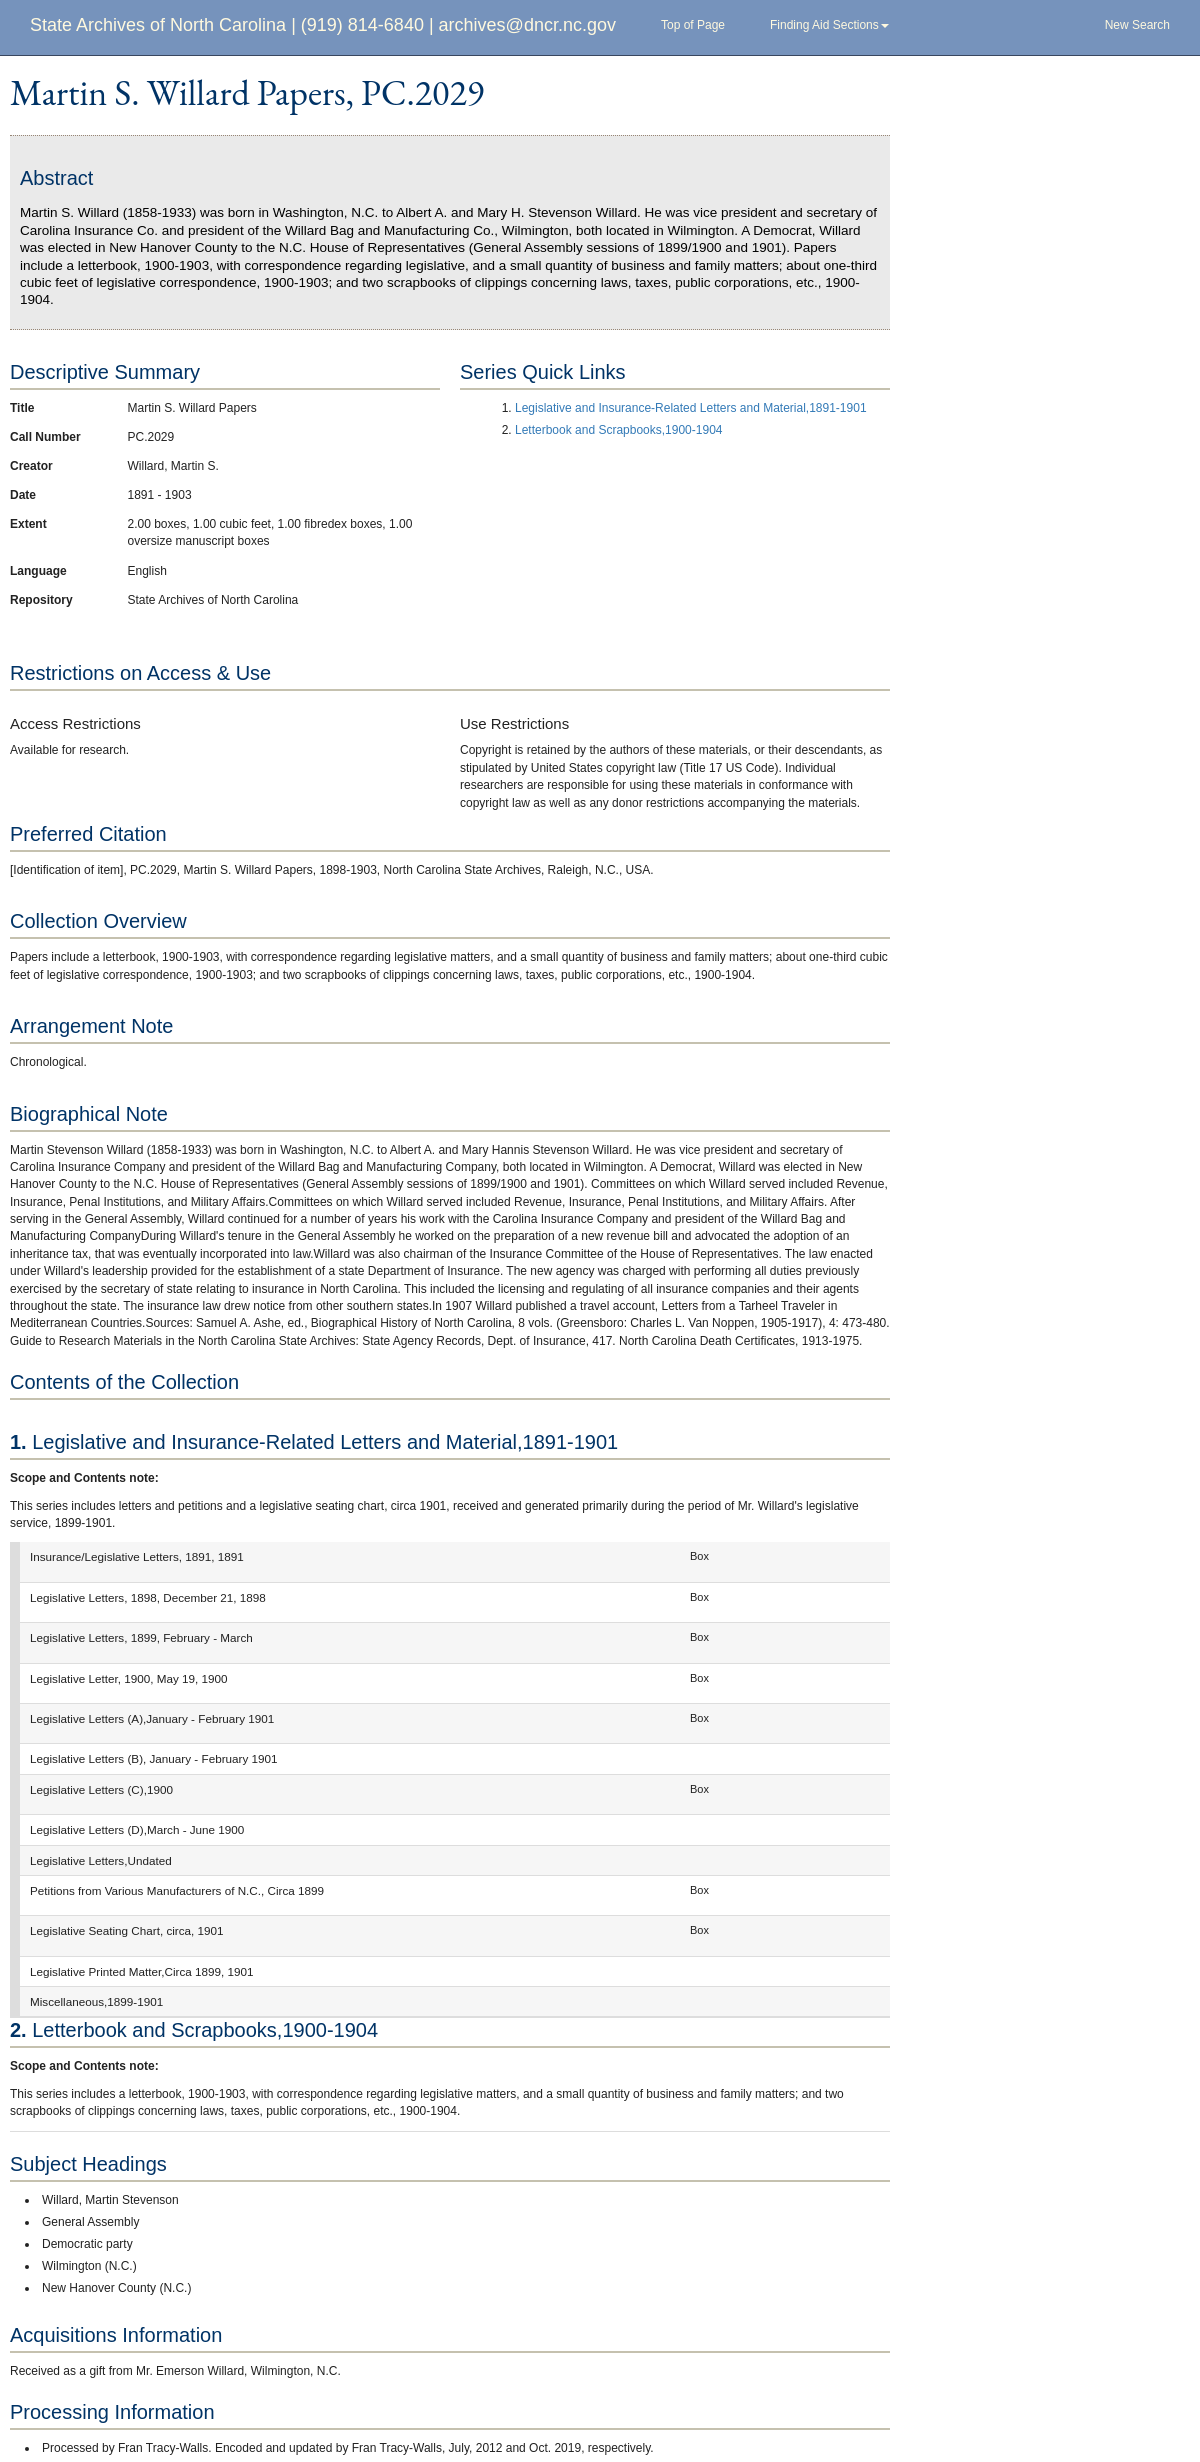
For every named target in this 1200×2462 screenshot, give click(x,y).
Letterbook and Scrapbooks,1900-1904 (619, 430)
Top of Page (693, 25)
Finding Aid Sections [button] (829, 25)
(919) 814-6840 (362, 25)
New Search (1137, 25)
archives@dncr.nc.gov (527, 25)
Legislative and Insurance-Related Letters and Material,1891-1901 (691, 408)
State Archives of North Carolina (158, 25)
